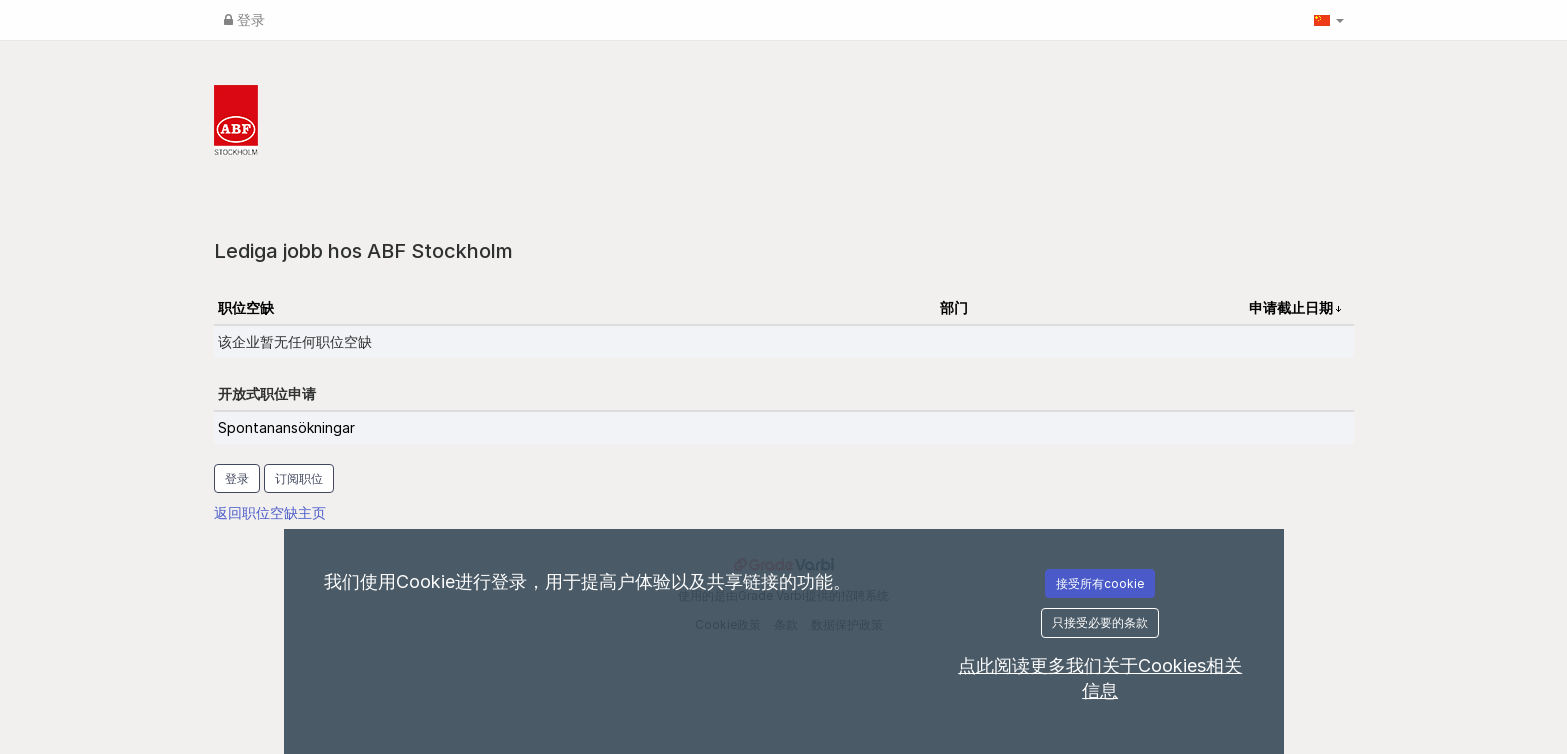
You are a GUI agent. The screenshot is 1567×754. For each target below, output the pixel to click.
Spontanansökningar (286, 427)
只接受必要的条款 (1100, 622)
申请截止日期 (1292, 307)
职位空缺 (246, 307)
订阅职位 (299, 478)
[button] (1329, 20)
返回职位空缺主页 (270, 512)
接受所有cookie (1100, 583)
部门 (954, 307)
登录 (244, 19)
